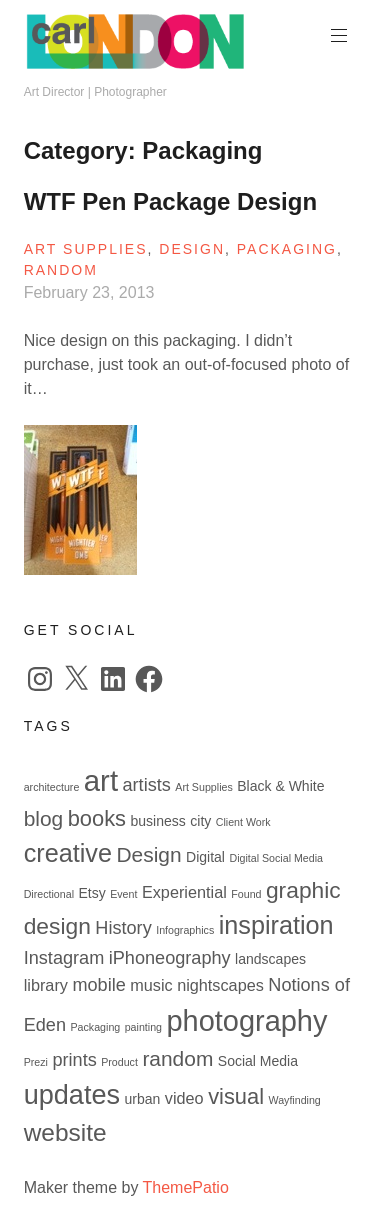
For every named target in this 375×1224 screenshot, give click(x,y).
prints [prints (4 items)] (74, 1060)
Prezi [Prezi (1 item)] (36, 1062)
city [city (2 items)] (200, 821)
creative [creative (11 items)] (68, 853)
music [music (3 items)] (151, 985)
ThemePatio (186, 1187)
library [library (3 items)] (46, 985)
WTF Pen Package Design (170, 201)
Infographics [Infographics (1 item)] (185, 930)
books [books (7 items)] (97, 818)
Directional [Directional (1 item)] (49, 894)
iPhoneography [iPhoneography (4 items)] (170, 958)
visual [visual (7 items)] (236, 1096)
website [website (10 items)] (65, 1132)
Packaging (287, 249)
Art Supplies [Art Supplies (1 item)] (203, 787)
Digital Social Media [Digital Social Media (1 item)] (276, 858)
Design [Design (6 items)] (148, 854)
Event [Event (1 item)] (123, 894)
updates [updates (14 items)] (72, 1094)
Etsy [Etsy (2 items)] (91, 893)
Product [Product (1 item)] (119, 1062)
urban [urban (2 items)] (143, 1099)
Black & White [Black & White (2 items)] (280, 786)
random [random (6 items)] (177, 1058)
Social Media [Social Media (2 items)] (258, 1061)
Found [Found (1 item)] (246, 894)
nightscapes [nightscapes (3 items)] (220, 985)
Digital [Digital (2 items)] (205, 857)
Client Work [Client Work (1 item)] (243, 822)
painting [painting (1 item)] (143, 1027)
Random (61, 270)
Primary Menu (337, 35)
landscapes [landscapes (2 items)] (270, 959)
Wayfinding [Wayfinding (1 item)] (294, 1100)
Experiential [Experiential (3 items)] (184, 892)
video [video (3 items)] (184, 1098)
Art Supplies (86, 249)
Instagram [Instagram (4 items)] (64, 958)
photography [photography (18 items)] (246, 1021)
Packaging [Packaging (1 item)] (95, 1027)
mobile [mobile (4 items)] (98, 985)
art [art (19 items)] (101, 780)
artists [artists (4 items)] (147, 785)
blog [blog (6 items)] (44, 818)
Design (192, 249)
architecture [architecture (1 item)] (52, 787)
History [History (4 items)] (123, 928)
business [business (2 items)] (157, 821)
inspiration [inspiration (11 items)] (276, 925)
